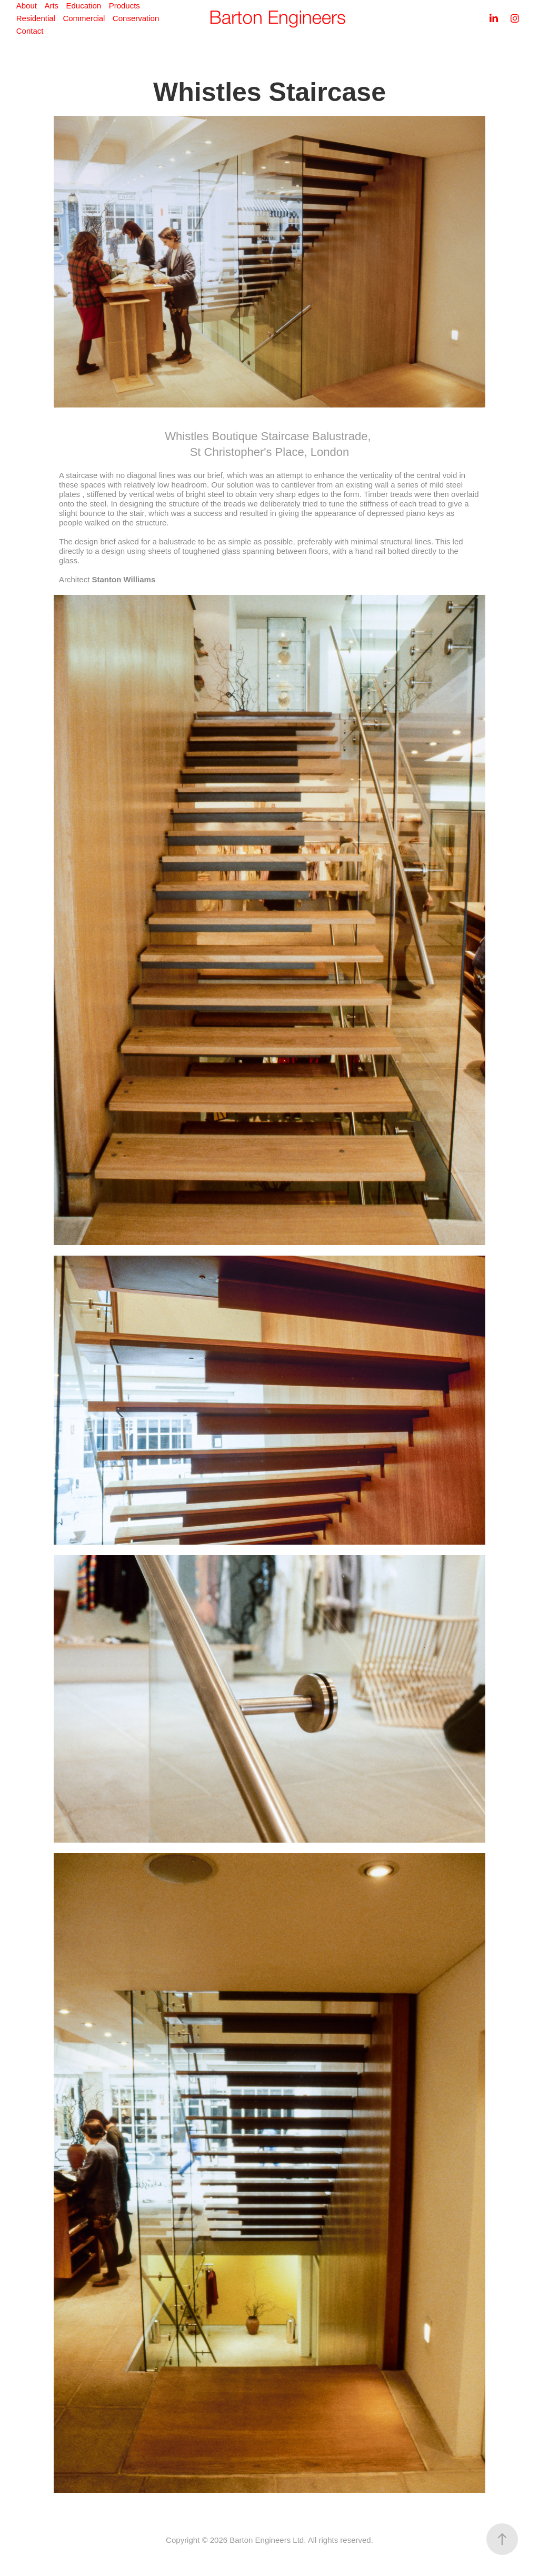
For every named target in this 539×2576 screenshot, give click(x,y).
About (26, 5)
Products (124, 5)
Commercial (84, 18)
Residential (35, 18)
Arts (51, 5)
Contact (30, 30)
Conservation (136, 18)
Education (84, 5)
